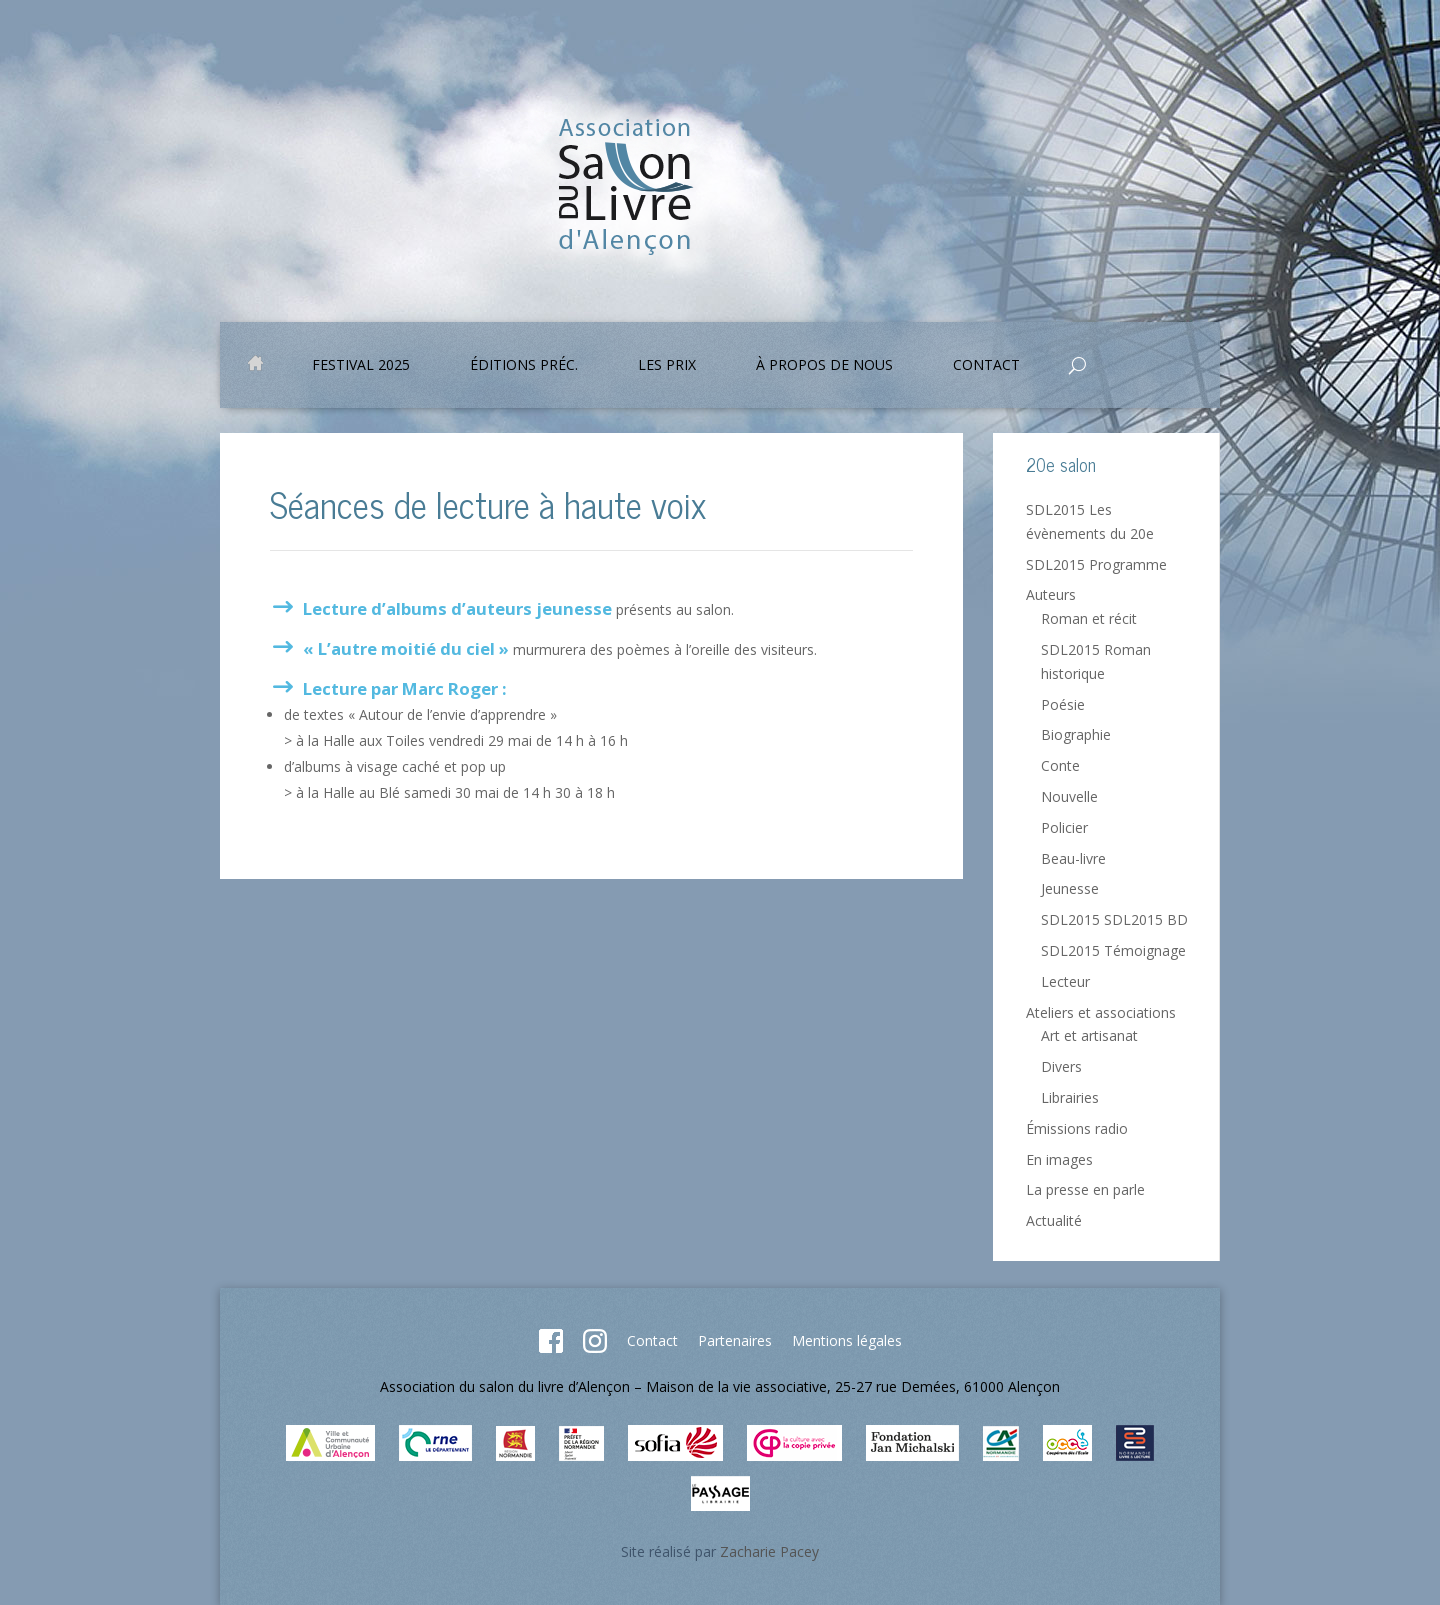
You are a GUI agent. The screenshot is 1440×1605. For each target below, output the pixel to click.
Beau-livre (1073, 858)
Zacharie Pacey (769, 1551)
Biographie (1076, 734)
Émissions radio (1077, 1128)
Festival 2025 (361, 366)
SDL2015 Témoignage (1113, 950)
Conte (1060, 765)
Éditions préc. (524, 366)
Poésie (1063, 704)
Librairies (1070, 1097)
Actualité (1054, 1220)
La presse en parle (1085, 1189)
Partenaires (735, 1340)
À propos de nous (824, 366)
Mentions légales (847, 1340)
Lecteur (1065, 981)
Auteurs (1051, 594)
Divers (1061, 1066)
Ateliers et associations (1101, 1012)
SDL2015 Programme (1096, 564)
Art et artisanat (1089, 1035)
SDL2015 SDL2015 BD (1114, 919)
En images (1059, 1159)
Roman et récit (1089, 618)
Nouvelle (1069, 796)
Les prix (667, 366)
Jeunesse (1070, 888)
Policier (1064, 827)
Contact (986, 366)
